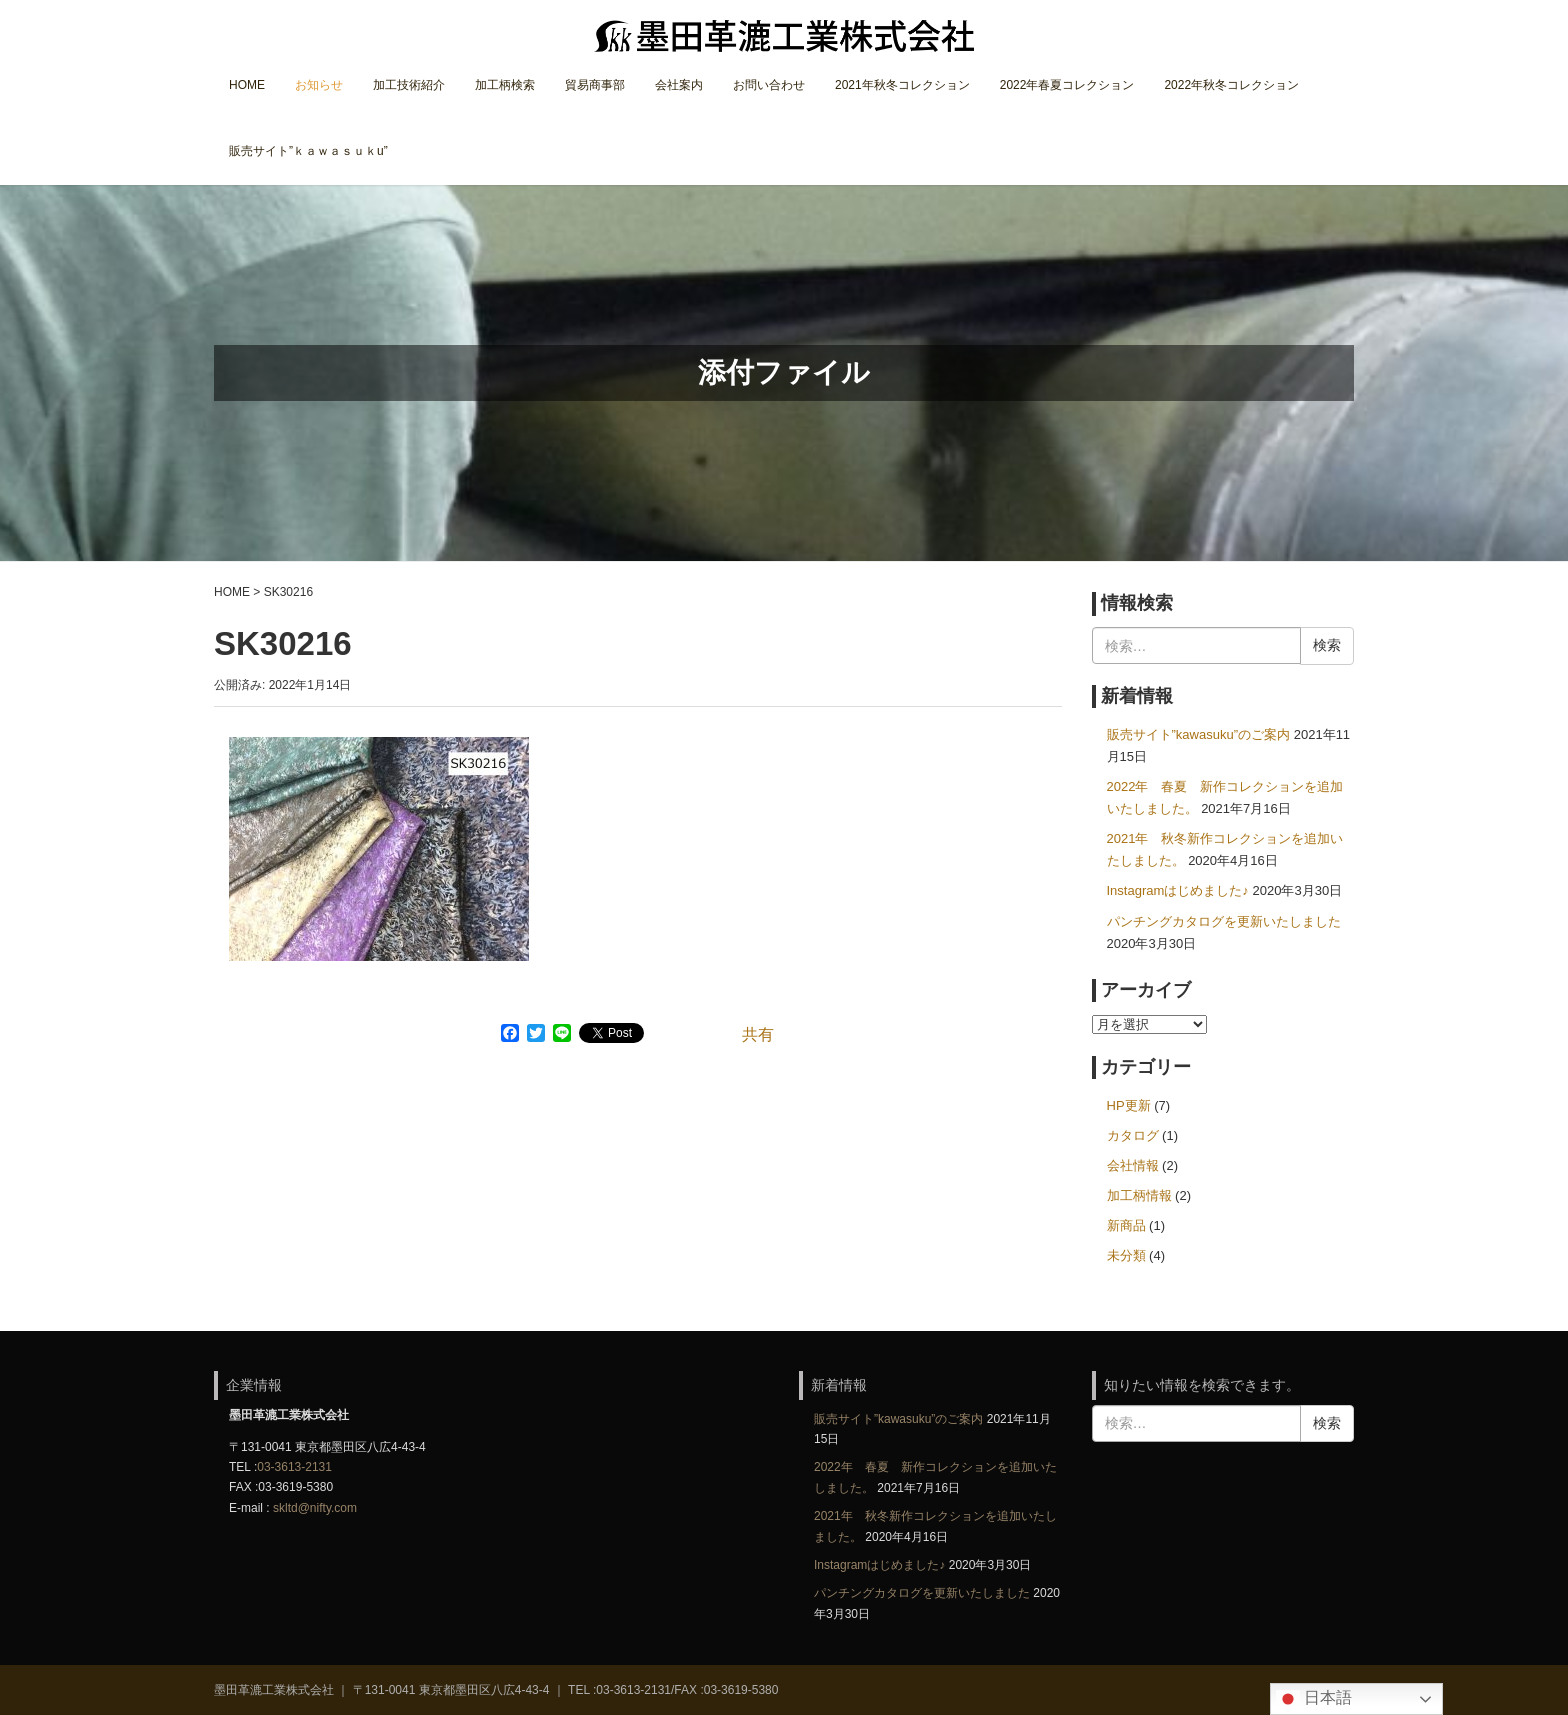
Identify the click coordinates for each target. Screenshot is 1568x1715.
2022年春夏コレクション (1067, 85)
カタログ (1133, 1135)
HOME (247, 85)
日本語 (1314, 1699)
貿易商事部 (595, 85)
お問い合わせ (769, 85)
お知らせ (319, 85)
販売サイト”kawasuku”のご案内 (1199, 734)
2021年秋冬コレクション (902, 85)
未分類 (1126, 1255)
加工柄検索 (505, 85)
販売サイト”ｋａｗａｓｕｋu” (308, 151)
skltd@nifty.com (315, 1508)
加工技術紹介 (409, 85)
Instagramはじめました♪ (1178, 890)
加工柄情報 (1139, 1195)
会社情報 (1133, 1165)
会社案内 (679, 85)
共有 (758, 1034)
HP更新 (1129, 1105)
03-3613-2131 (294, 1467)
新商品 (1126, 1225)
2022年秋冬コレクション (1231, 85)
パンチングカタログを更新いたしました (1224, 921)
